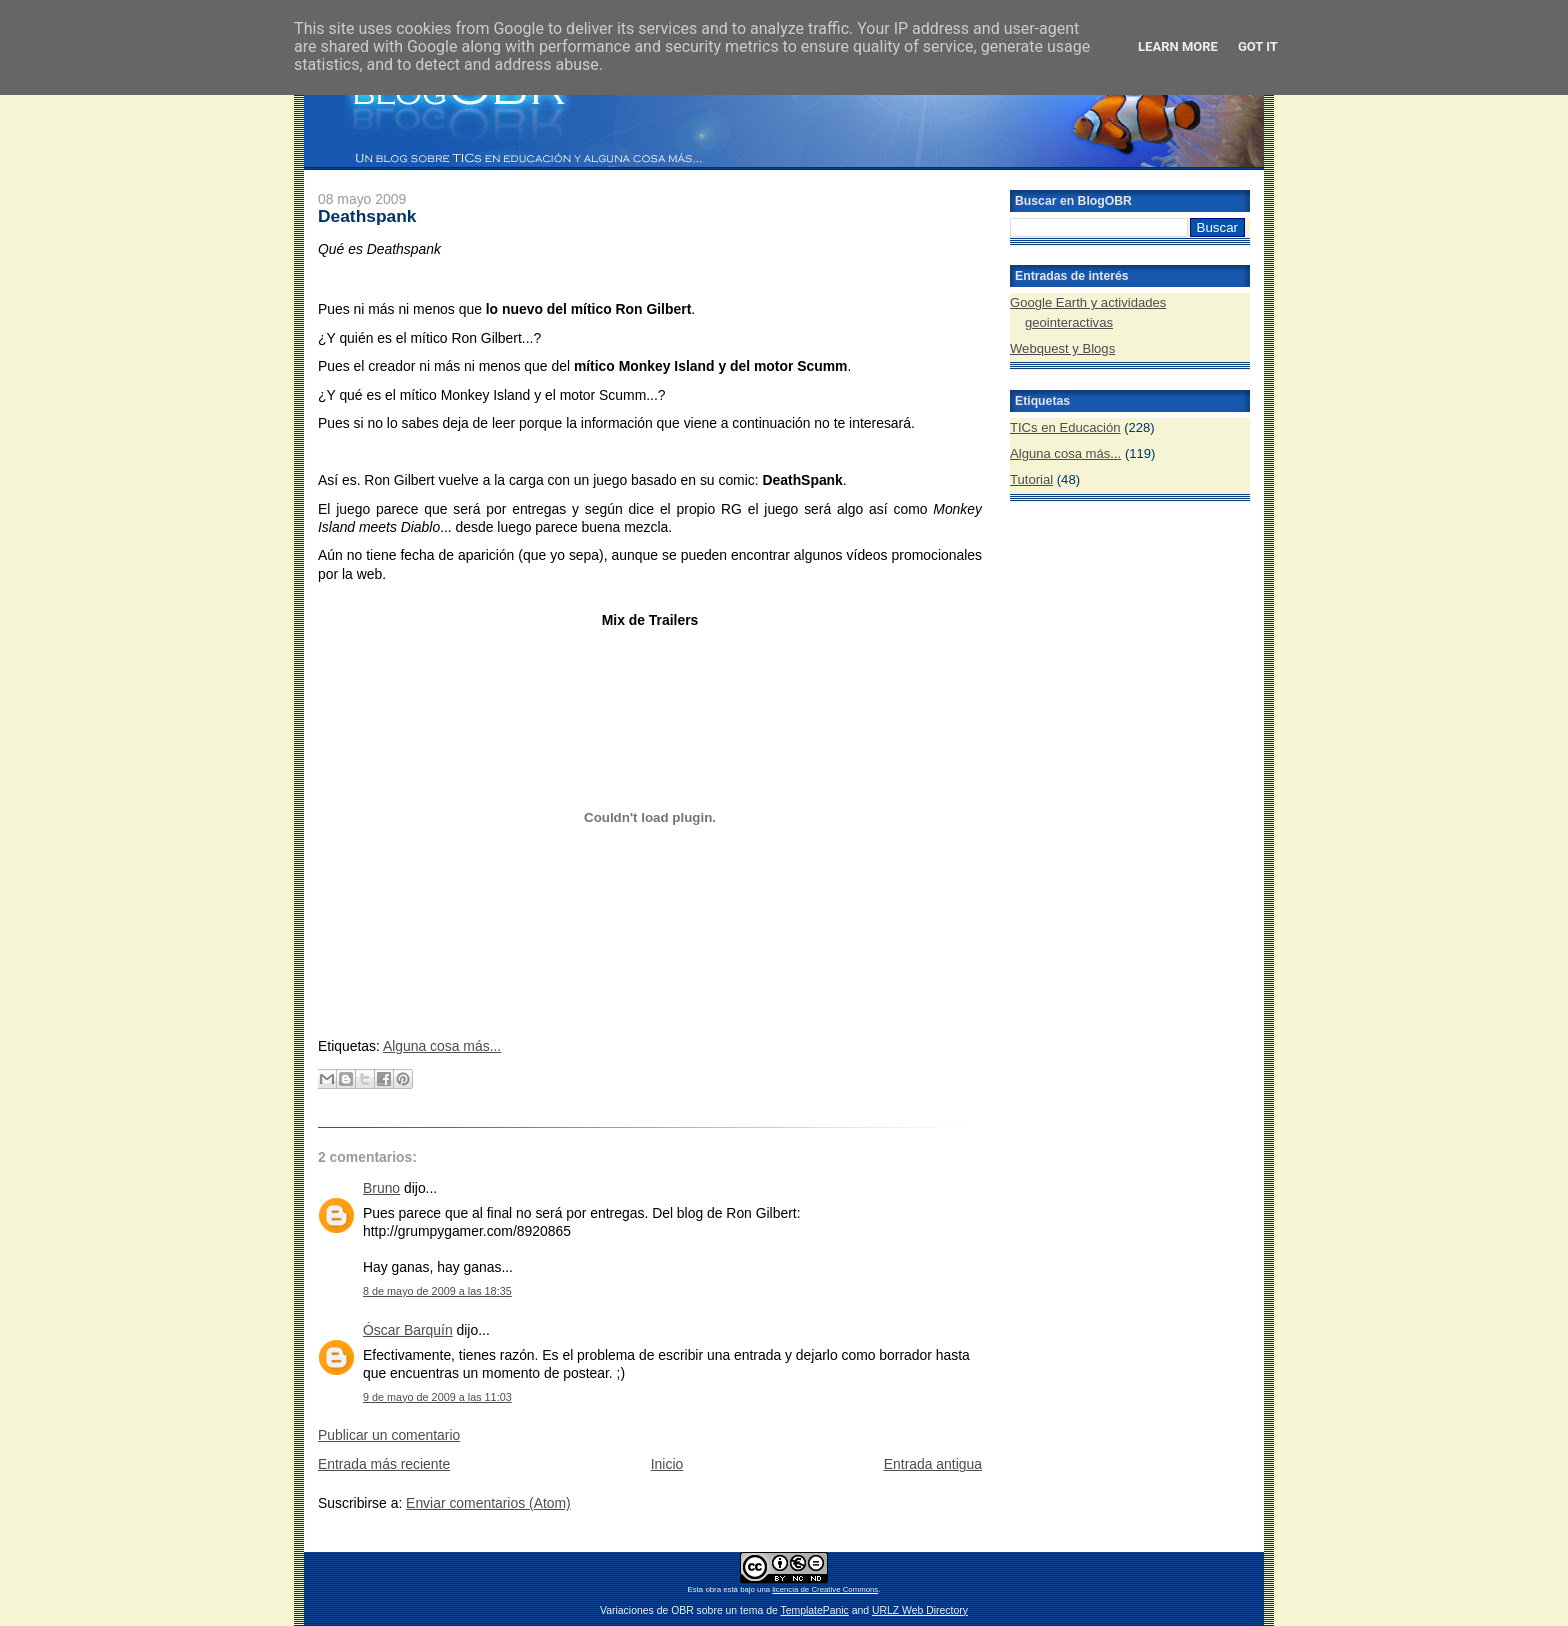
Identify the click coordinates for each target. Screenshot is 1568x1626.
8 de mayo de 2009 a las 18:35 (437, 1291)
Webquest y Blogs (1062, 348)
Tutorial (1031, 479)
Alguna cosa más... (442, 1046)
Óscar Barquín (408, 1330)
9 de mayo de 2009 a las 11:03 (437, 1397)
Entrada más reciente (384, 1464)
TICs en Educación (1065, 427)
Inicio (667, 1464)
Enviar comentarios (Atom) (488, 1503)
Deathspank (367, 216)
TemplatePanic (814, 1610)
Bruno (381, 1188)
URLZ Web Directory (920, 1610)
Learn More (1178, 46)
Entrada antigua (933, 1464)
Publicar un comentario (389, 1435)
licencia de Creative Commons (825, 1589)
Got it (1258, 46)
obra (713, 1589)
